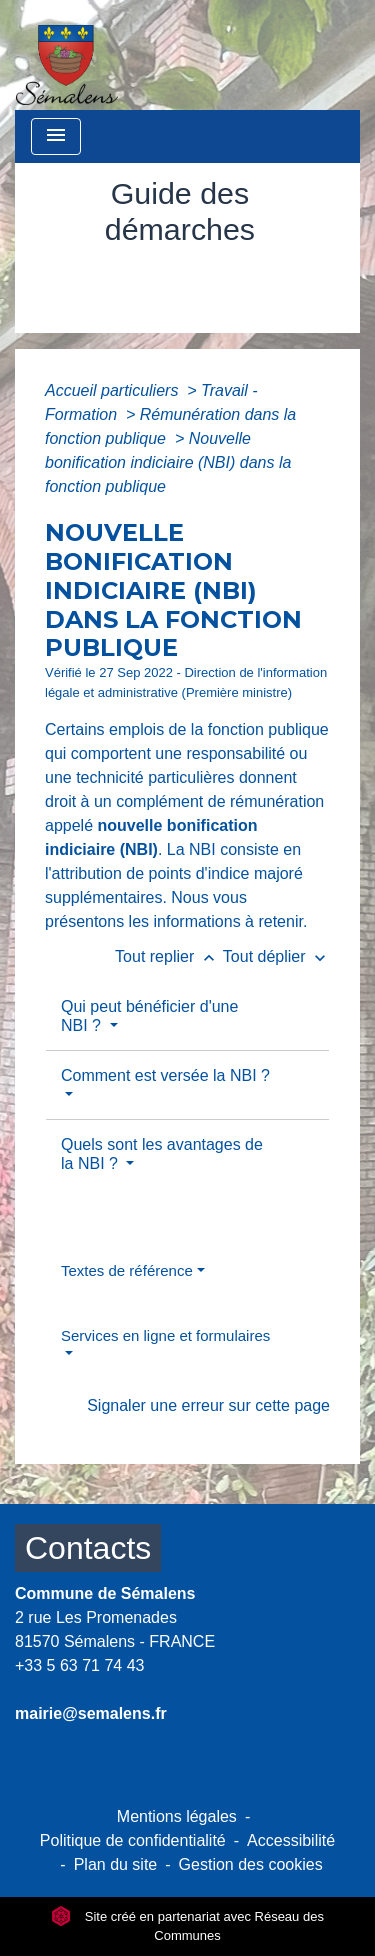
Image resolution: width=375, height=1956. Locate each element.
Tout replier (169, 956)
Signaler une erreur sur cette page (208, 1405)
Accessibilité (291, 1840)
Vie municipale (197, 274)
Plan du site (116, 1864)
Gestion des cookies (251, 1864)
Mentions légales (177, 1816)
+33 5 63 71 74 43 (79, 1665)
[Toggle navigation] (56, 136)
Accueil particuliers (114, 390)
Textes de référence (127, 1270)
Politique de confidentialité (133, 1840)
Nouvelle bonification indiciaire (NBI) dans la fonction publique (168, 462)
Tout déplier (276, 956)
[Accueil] (67, 55)
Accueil (85, 274)
